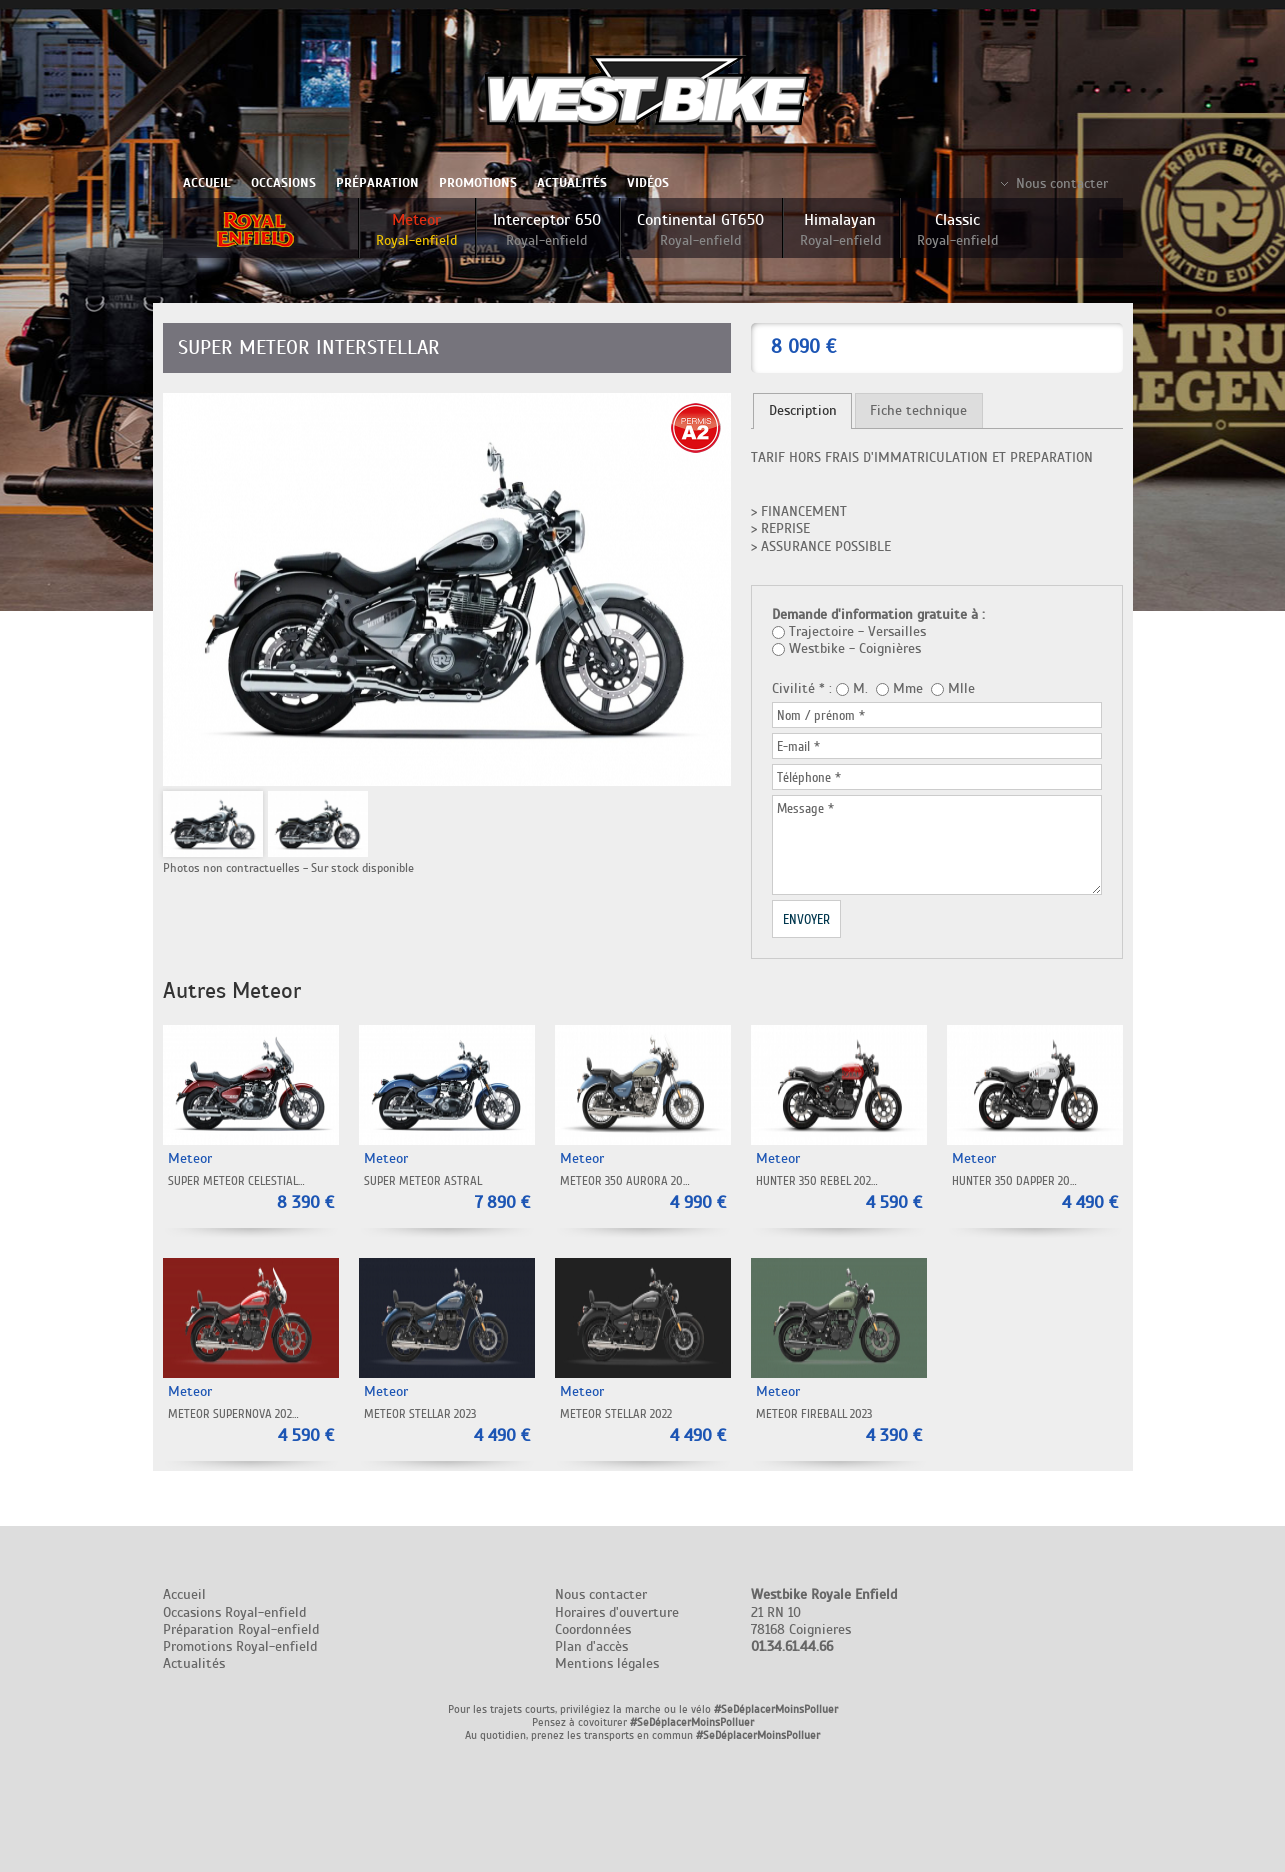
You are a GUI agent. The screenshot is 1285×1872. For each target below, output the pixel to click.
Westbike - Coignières (855, 648)
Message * (805, 808)
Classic (957, 229)
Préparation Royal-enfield (241, 1629)
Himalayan (840, 229)
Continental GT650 (700, 229)
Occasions (283, 183)
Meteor (416, 229)
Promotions (478, 183)
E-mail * (798, 746)
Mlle (961, 688)
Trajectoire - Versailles (857, 631)
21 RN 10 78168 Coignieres (824, 1620)
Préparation (377, 183)
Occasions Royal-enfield (234, 1612)
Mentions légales (607, 1663)
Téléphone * (809, 777)
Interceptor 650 (547, 229)
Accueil (207, 183)
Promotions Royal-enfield (240, 1646)
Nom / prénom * (821, 715)
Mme (908, 688)
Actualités (572, 183)
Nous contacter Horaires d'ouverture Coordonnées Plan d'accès (617, 1620)
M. (860, 688)
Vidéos (648, 183)
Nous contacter (1062, 183)
